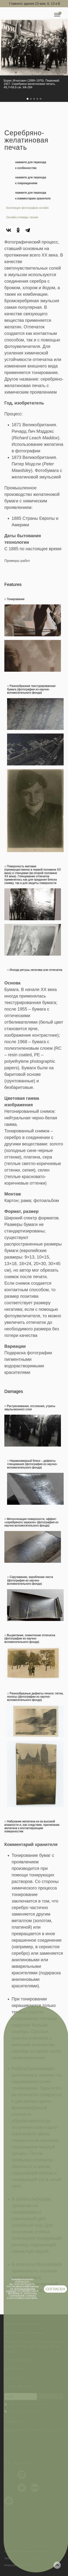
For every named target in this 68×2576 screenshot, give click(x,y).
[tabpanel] (34, 57)
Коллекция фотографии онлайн (27, 207)
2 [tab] (31, 99)
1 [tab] (27, 99)
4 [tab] (37, 99)
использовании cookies (20, 2290)
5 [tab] (41, 99)
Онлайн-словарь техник (22, 217)
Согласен (55, 2289)
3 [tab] (34, 99)
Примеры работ (17, 561)
